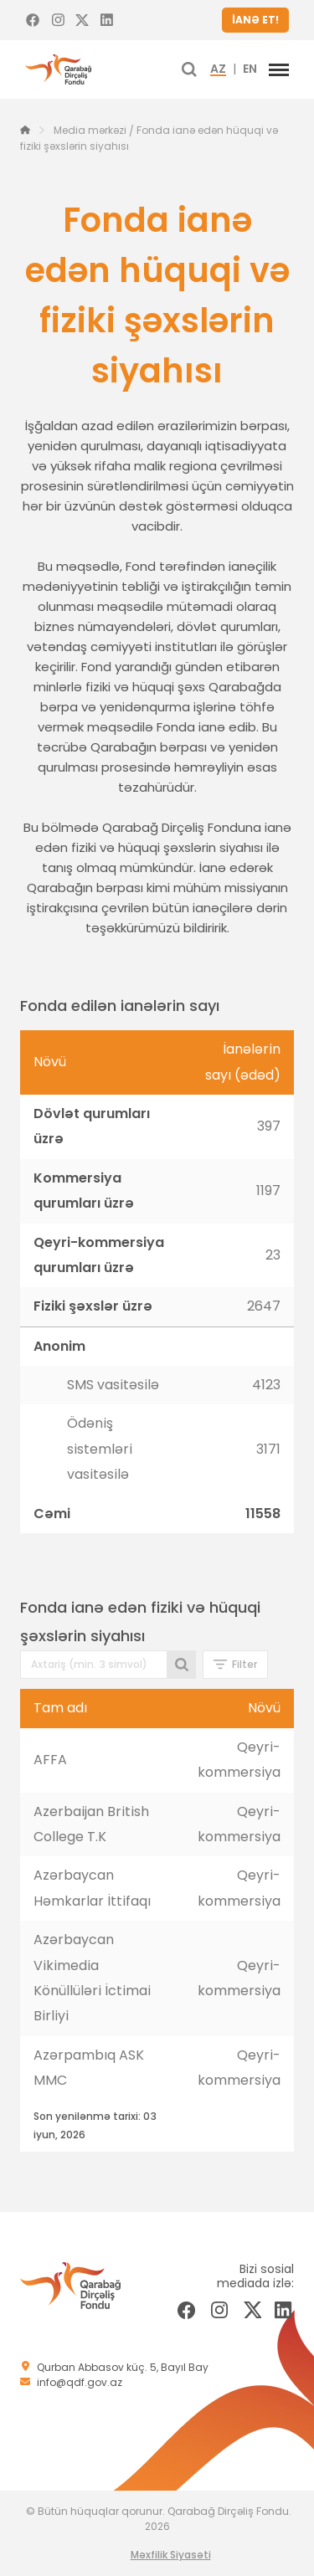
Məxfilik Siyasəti (171, 2555)
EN (250, 69)
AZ (218, 69)
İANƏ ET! (255, 20)
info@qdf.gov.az (79, 2382)
